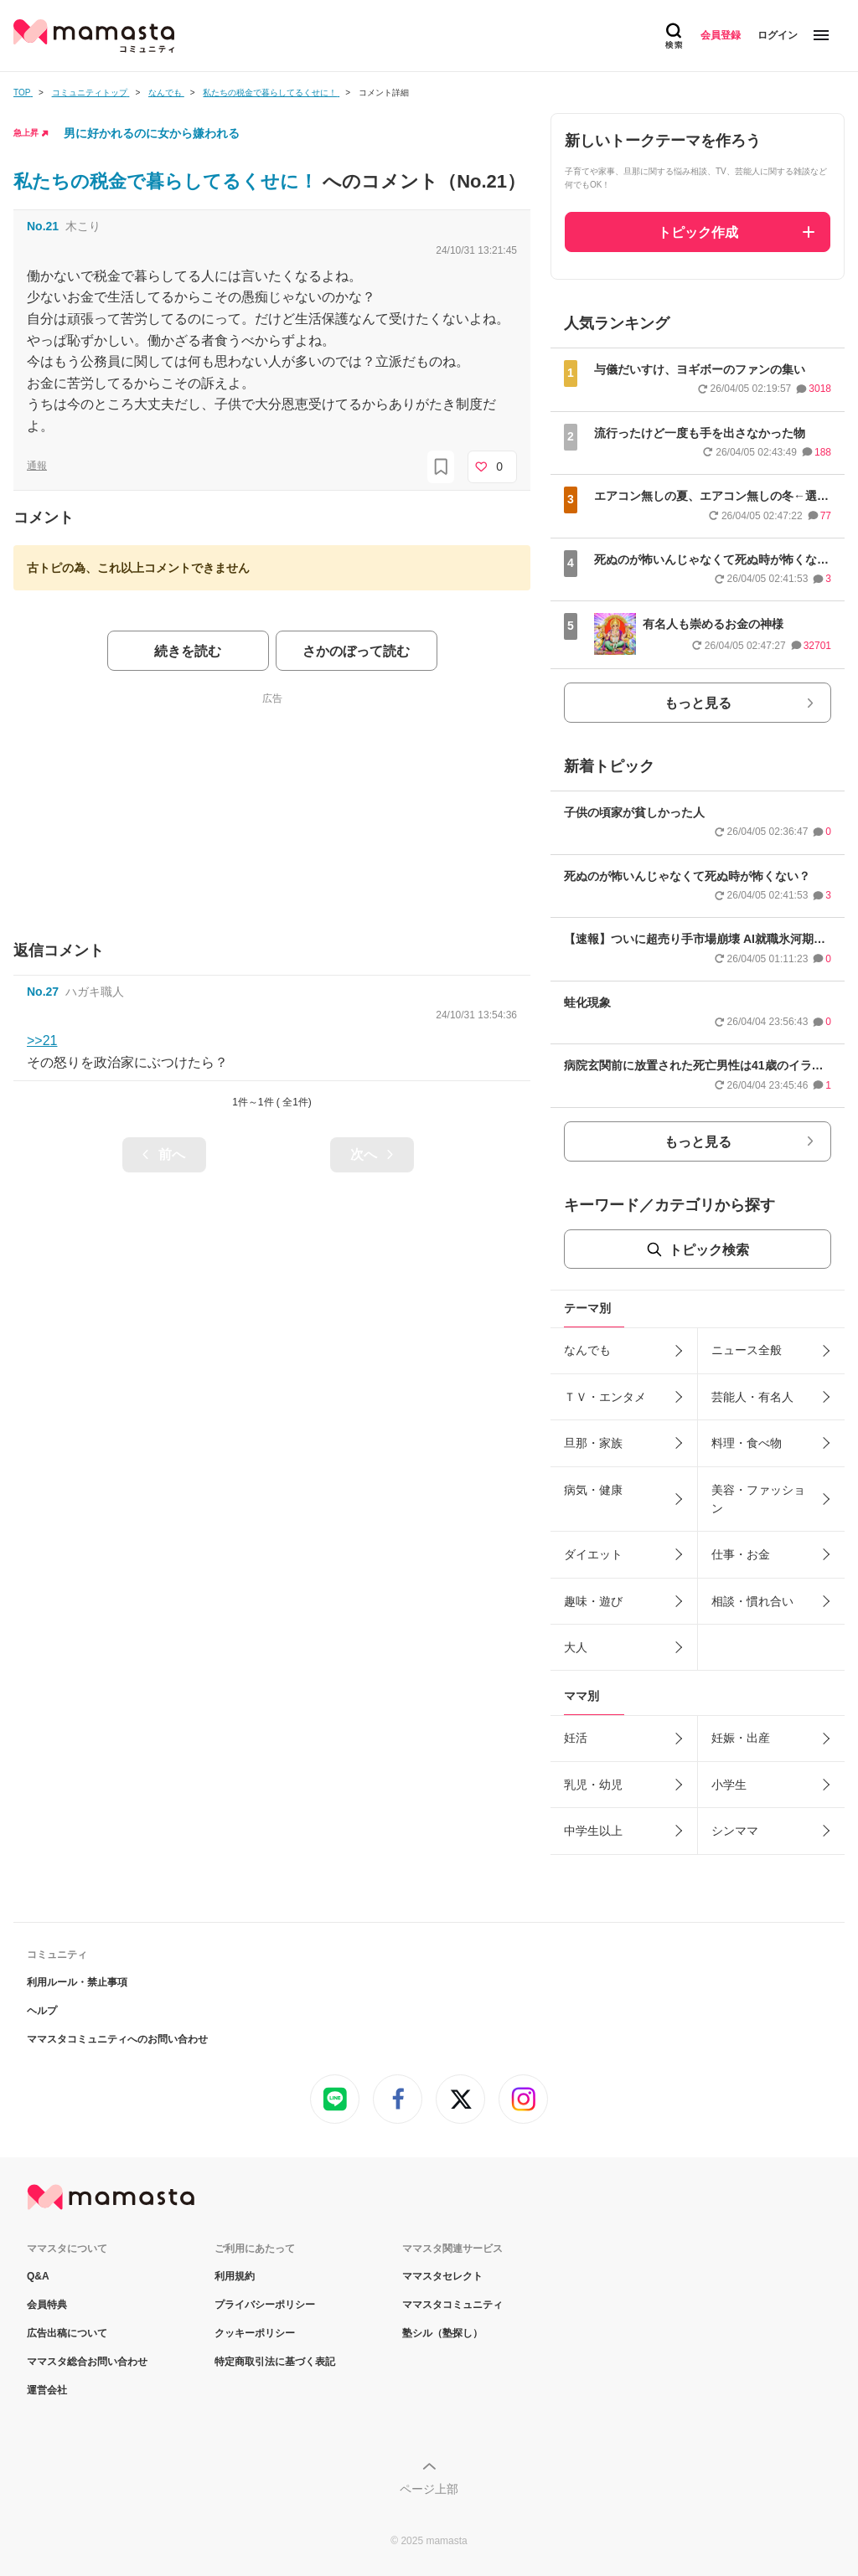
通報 (37, 465)
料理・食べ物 (746, 1443)
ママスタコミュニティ (452, 2305)
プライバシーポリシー (264, 2305)
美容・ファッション (758, 1499)
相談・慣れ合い (752, 1601)
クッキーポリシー (254, 2333)
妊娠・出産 (740, 1737)
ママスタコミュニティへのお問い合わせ (117, 2039)
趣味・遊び (593, 1601)
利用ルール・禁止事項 (77, 1982)
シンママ (734, 1830)
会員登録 (720, 35)
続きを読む (187, 651)
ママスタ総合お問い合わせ (87, 2362)
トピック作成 (698, 232)
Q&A (38, 2276)
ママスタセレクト (442, 2276)
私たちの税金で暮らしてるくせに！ (168, 181)
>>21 (42, 1040)
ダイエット (593, 1554)
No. (43, 226)
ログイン (777, 35)
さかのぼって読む (356, 651)
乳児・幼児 (593, 1784)
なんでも (587, 1350)
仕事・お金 (740, 1554)
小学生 (729, 1784)
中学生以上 (593, 1830)
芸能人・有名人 (752, 1397)
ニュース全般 (746, 1350)
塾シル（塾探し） (442, 2333)
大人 (575, 1647)
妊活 (575, 1737)
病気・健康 (593, 1490)
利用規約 (234, 2276)
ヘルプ (42, 2011)
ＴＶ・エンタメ (605, 1397)
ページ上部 (429, 2489)
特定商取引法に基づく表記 (274, 2362)
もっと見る (697, 703)
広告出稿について (67, 2333)
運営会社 (47, 2390)
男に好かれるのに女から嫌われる (152, 133)
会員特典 (47, 2305)
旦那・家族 (593, 1443)
